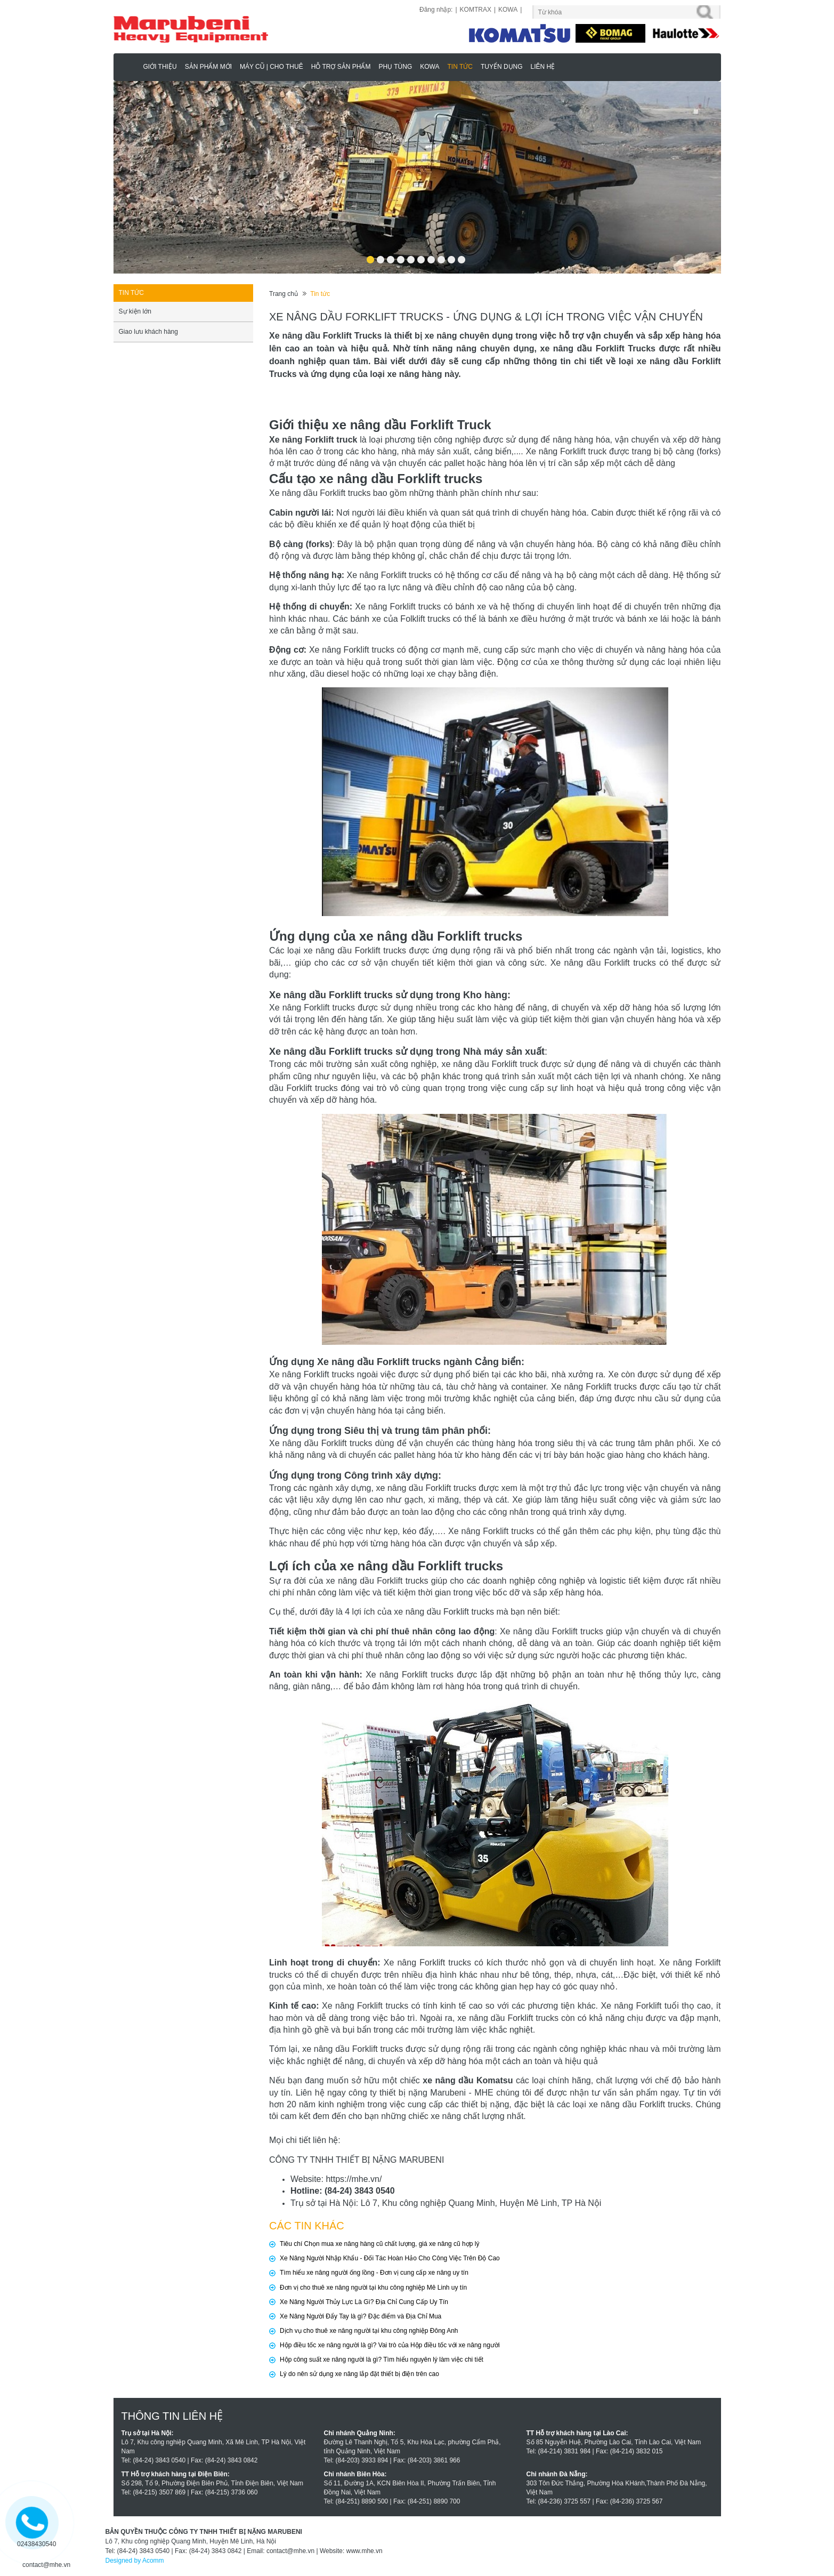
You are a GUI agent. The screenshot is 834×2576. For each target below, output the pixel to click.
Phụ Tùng (395, 66)
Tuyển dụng (502, 66)
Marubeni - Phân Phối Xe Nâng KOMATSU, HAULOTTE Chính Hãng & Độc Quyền (130, 66)
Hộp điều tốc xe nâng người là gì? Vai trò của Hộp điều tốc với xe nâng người (390, 2345)
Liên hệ (543, 66)
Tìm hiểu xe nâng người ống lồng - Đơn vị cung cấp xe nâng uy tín (374, 2272)
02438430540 (36, 2544)
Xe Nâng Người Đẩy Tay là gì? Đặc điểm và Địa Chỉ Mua (360, 2316)
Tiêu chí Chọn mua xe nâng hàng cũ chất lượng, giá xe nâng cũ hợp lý (379, 2244)
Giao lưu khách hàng (148, 331)
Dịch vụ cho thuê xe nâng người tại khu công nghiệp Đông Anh (369, 2330)
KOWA (507, 9)
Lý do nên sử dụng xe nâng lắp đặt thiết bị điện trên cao (359, 2374)
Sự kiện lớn (135, 311)
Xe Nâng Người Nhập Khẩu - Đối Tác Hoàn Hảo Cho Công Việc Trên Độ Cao (390, 2258)
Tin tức (459, 66)
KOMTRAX (475, 9)
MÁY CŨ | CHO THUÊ (271, 66)
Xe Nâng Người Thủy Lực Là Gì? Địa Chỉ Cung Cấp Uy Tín (364, 2302)
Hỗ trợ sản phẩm (341, 66)
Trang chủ (283, 294)
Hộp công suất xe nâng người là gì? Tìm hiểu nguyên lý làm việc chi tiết (381, 2359)
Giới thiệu (160, 66)
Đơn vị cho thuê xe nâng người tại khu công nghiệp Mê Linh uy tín (373, 2287)
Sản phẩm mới (208, 66)
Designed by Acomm (135, 2560)
